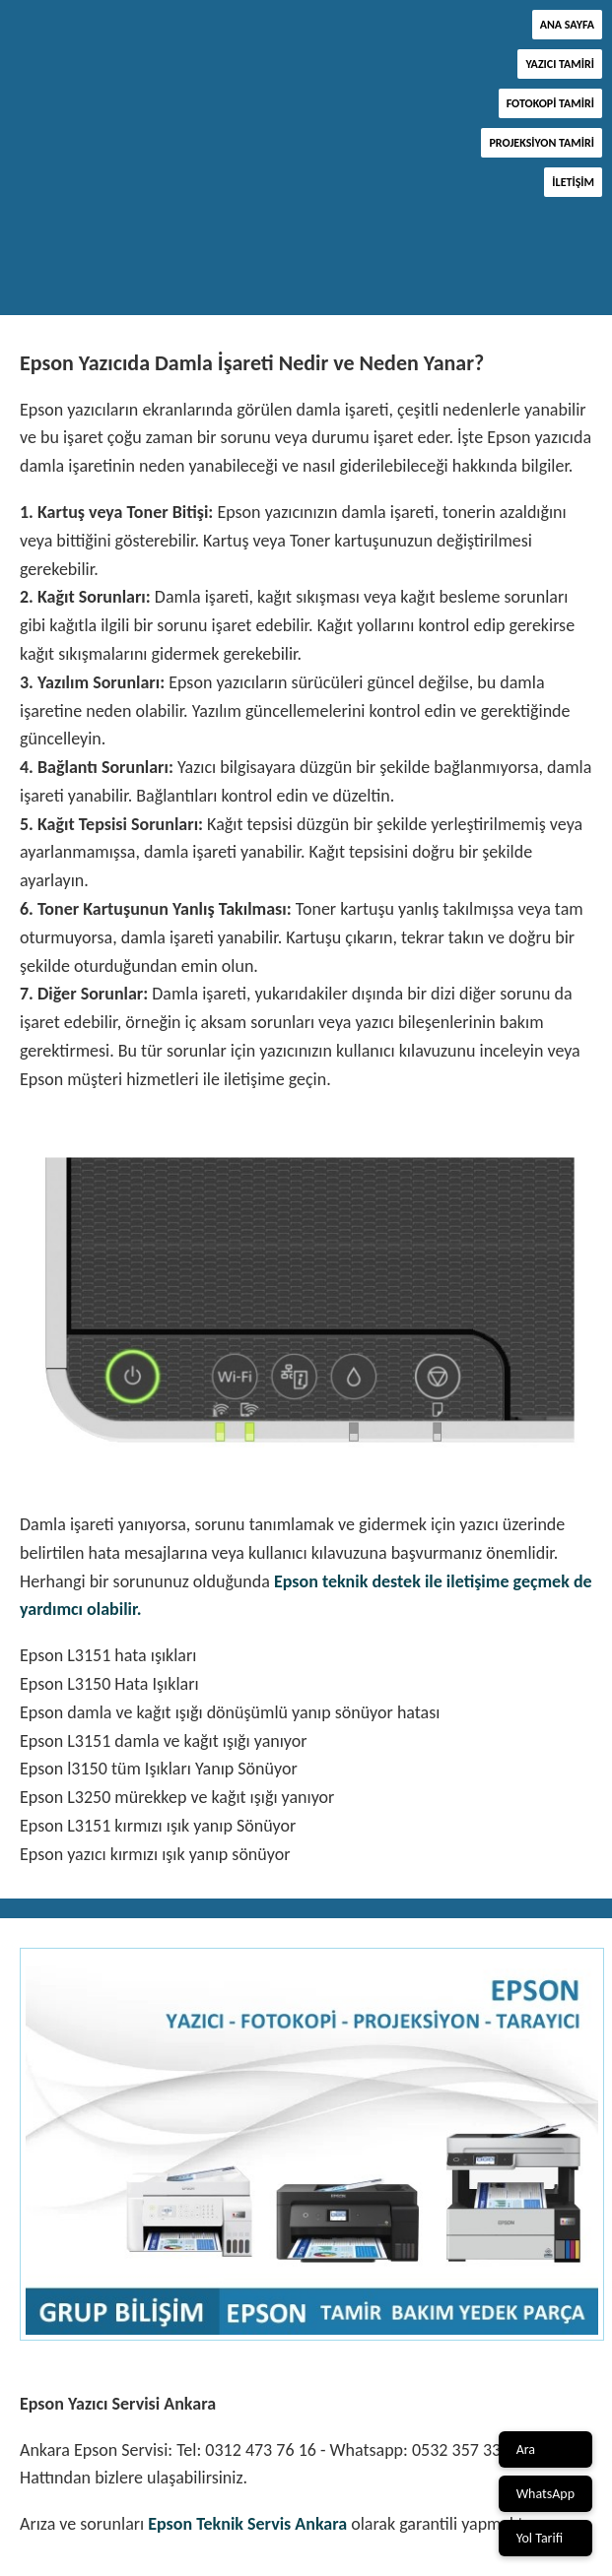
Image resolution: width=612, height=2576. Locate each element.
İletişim (573, 182)
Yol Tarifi (539, 2538)
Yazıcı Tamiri (559, 64)
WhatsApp (545, 2493)
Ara (525, 2449)
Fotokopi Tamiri (550, 103)
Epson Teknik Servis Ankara (247, 2524)
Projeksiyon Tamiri (541, 143)
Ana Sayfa (567, 25)
